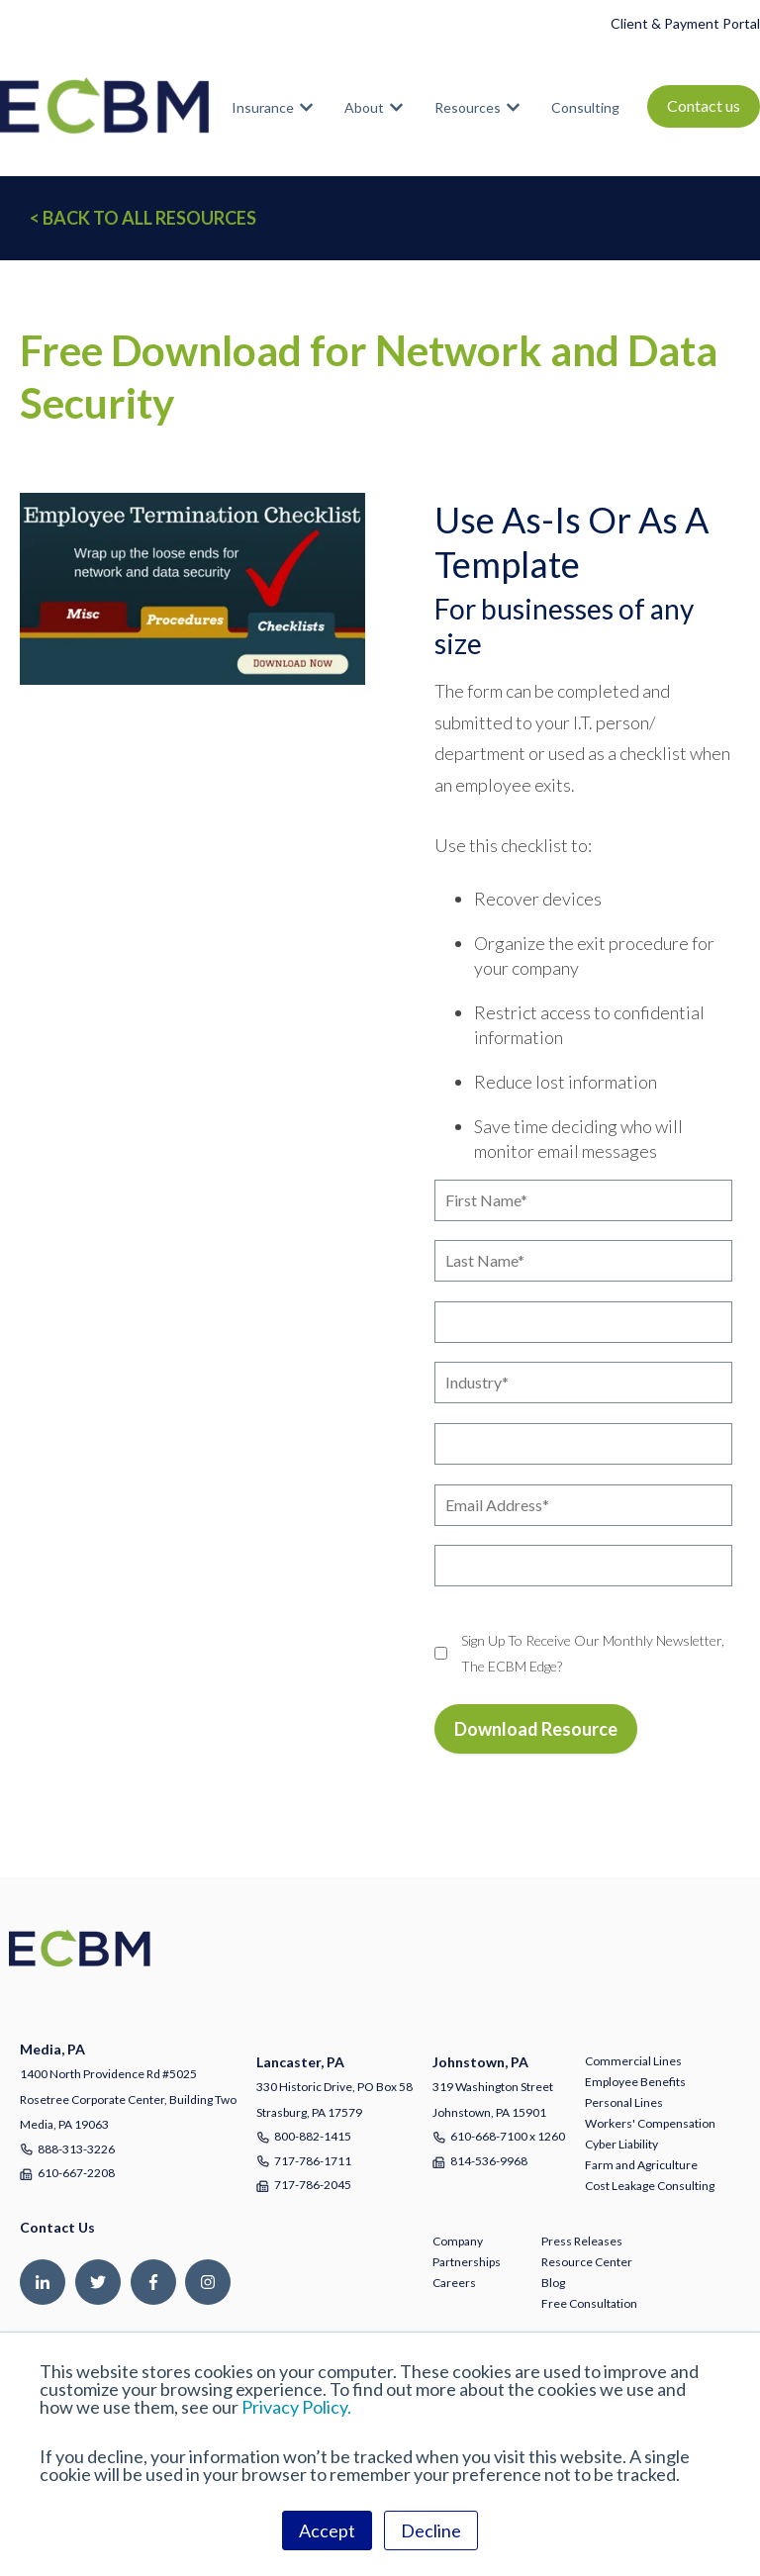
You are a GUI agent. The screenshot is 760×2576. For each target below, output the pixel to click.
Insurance (263, 107)
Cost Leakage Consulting (649, 2185)
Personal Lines (624, 2102)
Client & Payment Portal (685, 23)
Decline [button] (431, 2530)
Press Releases (581, 2241)
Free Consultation (589, 2303)
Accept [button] (327, 2530)
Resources (467, 107)
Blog (553, 2282)
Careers (454, 2282)
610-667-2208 (76, 2172)
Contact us (703, 105)
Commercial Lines (633, 2060)
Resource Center (586, 2261)
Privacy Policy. (296, 2407)
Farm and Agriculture (641, 2164)
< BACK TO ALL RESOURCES (143, 218)
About (364, 107)
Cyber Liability (621, 2144)
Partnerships (466, 2261)
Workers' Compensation (650, 2123)
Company (457, 2241)
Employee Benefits (635, 2081)
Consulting (585, 107)
